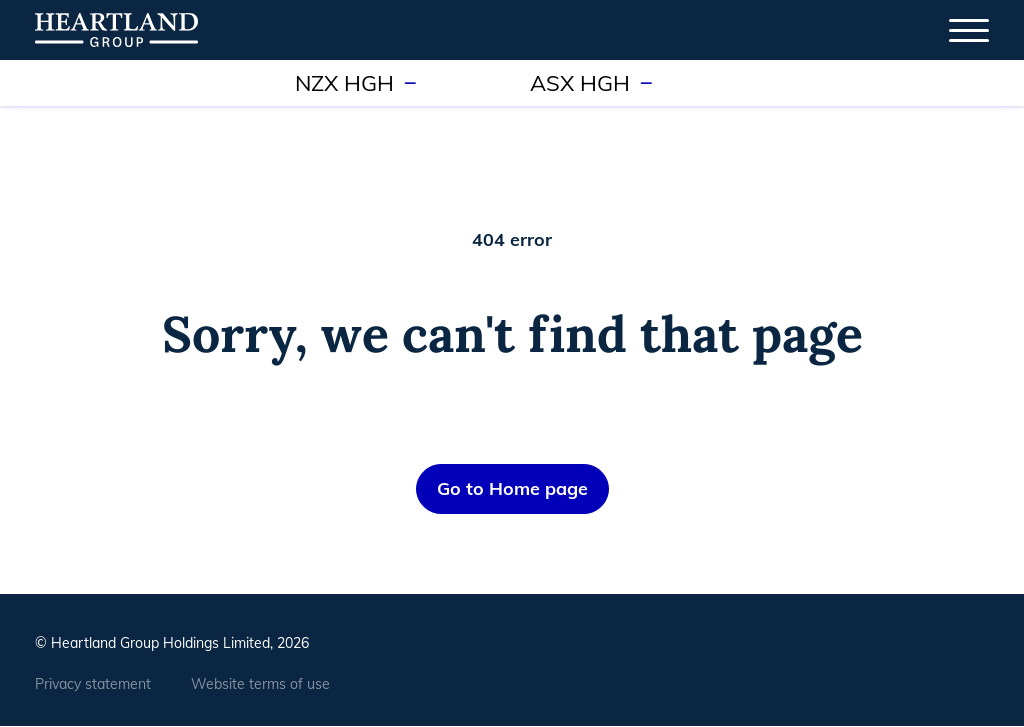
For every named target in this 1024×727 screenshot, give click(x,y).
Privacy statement (93, 684)
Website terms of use (260, 684)
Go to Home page (512, 488)
